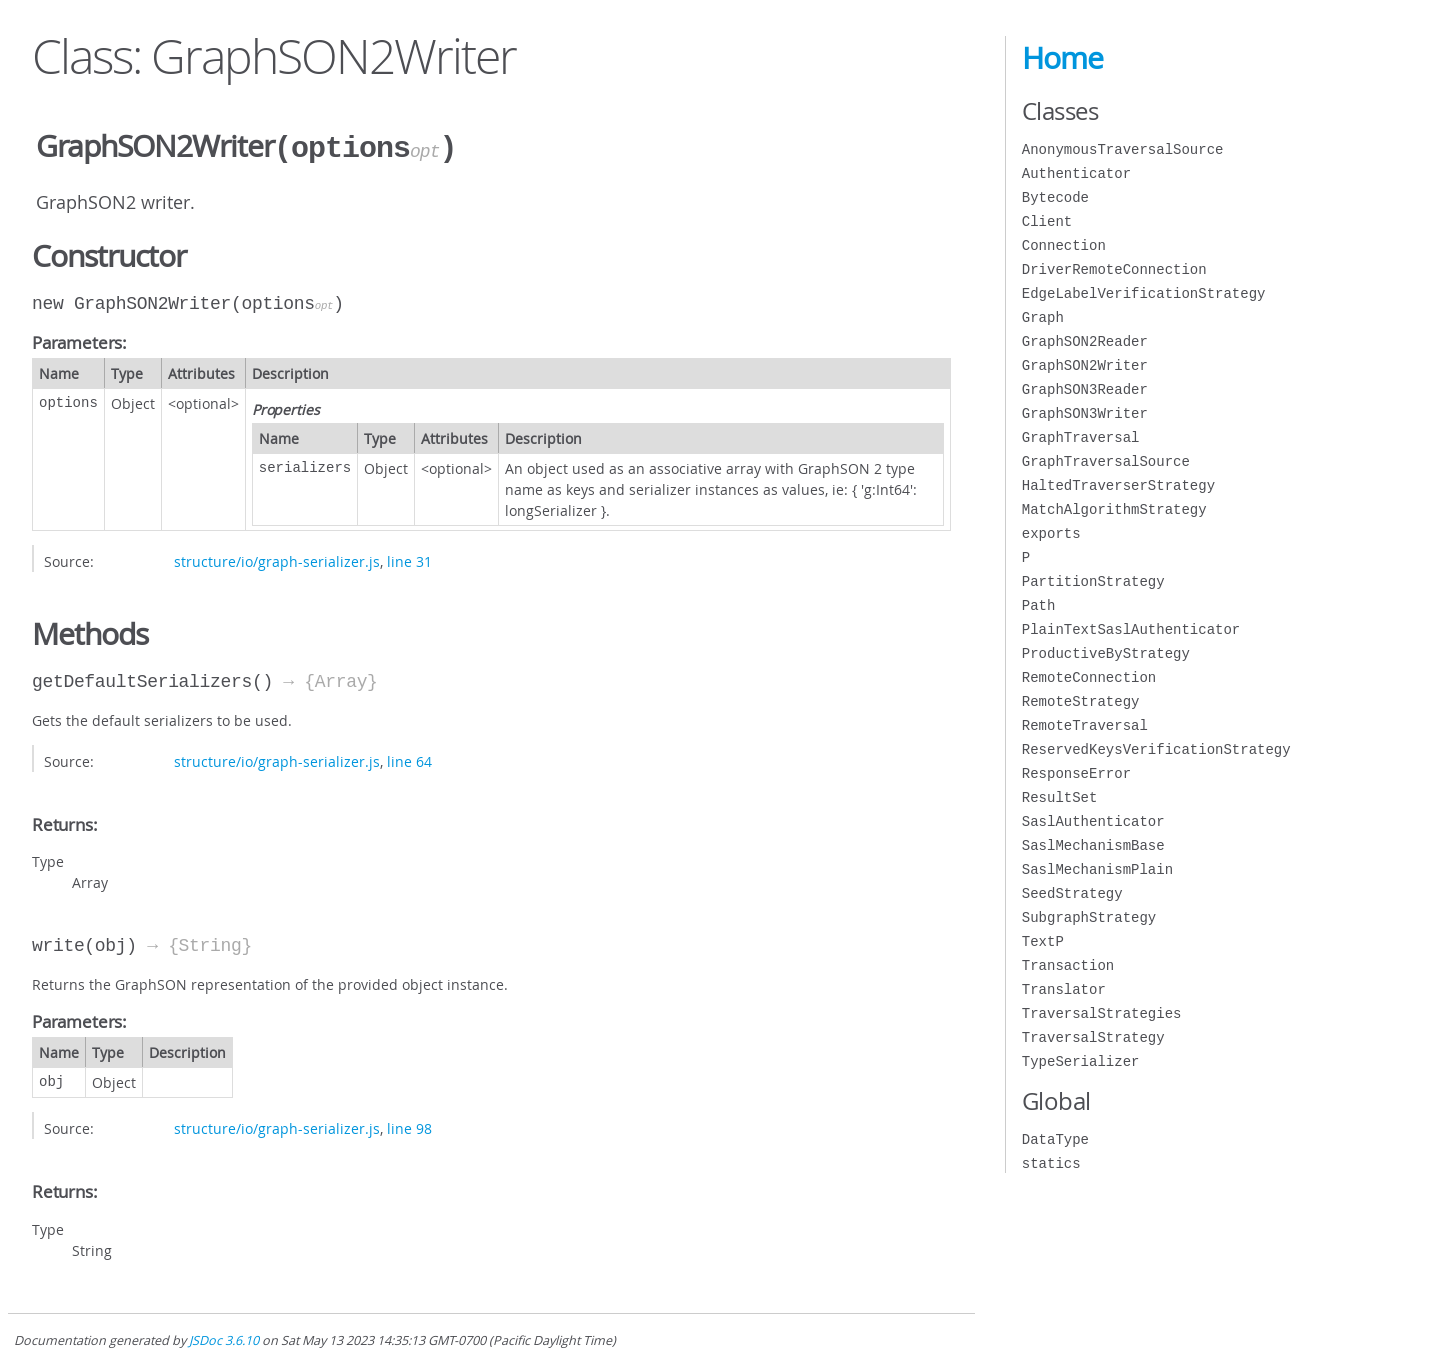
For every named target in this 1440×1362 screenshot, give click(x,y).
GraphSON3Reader (1085, 389)
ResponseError (1076, 773)
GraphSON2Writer (1085, 365)
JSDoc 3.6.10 (224, 1338)
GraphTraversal (1081, 437)
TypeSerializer (1081, 1061)
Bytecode (1055, 197)
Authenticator (1076, 173)
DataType (1055, 1139)
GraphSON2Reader (1085, 341)
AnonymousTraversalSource (1123, 149)
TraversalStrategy (1093, 1037)
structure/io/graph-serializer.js (277, 559)
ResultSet (1060, 797)
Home (1062, 58)
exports (1051, 533)
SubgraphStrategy (1089, 917)
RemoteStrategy (1081, 701)
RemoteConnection (1089, 677)
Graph (1043, 317)
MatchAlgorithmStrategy (1114, 509)
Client (1047, 221)
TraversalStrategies (1102, 1013)
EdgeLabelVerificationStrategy (1144, 293)
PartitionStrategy (1093, 581)
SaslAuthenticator (1093, 821)
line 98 (409, 1126)
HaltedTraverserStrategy (1118, 485)
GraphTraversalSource (1106, 461)
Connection (1064, 245)
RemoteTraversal (1085, 725)
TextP (1043, 941)
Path (1039, 605)
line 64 (409, 759)
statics (1051, 1163)
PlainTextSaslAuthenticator (1131, 629)
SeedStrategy (1072, 893)
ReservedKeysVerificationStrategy (1156, 749)
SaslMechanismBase (1093, 845)
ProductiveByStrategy (1106, 653)
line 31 (409, 559)
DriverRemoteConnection (1114, 269)
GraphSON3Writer (1085, 413)
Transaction (1068, 965)
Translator (1064, 989)
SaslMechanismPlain (1097, 869)
